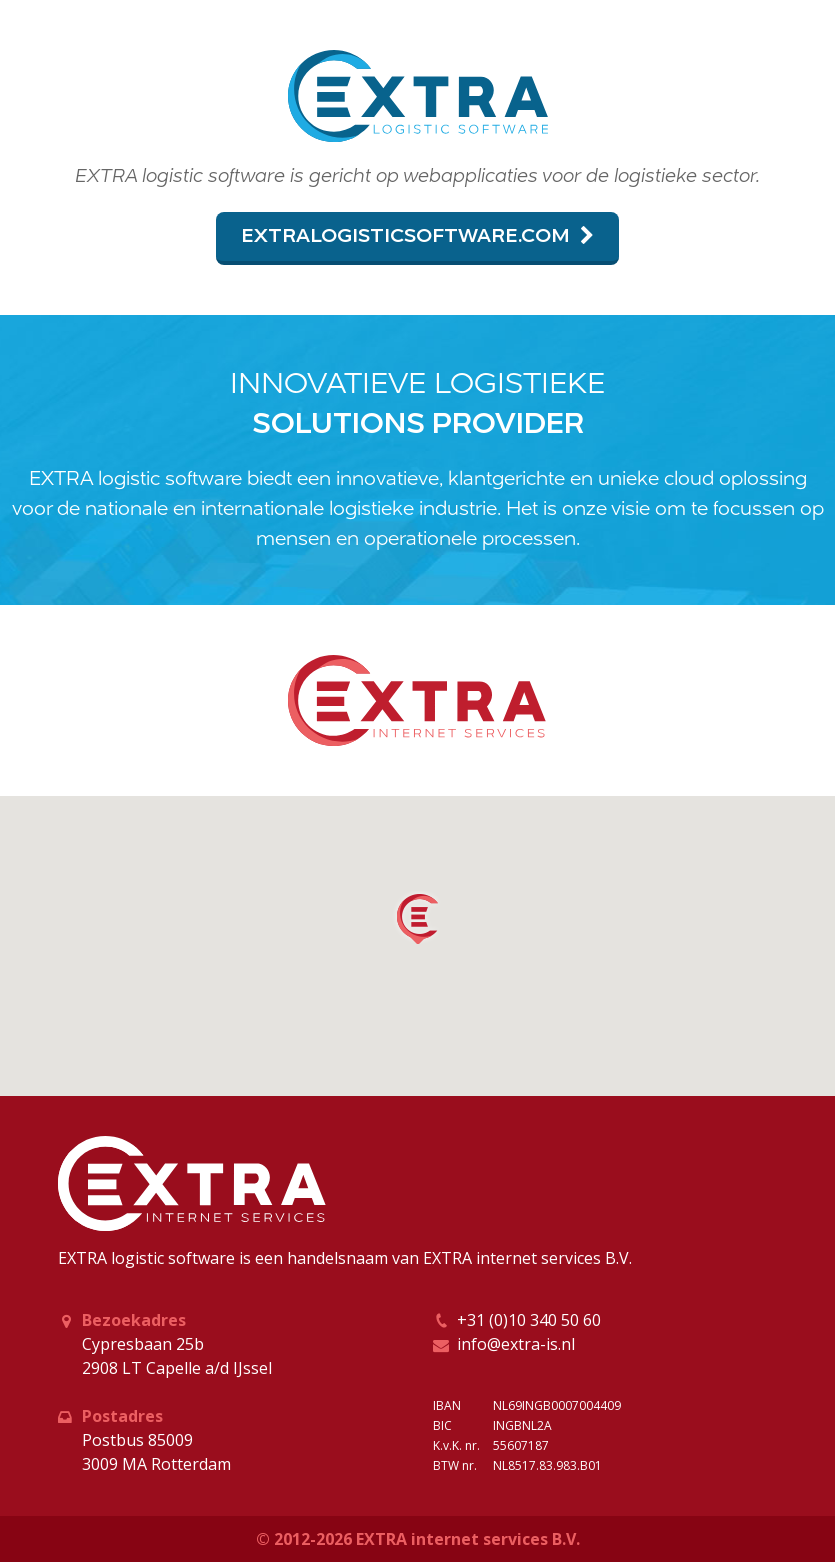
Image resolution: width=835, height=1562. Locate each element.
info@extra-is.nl (516, 1344)
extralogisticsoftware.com (417, 236)
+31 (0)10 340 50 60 (529, 1320)
